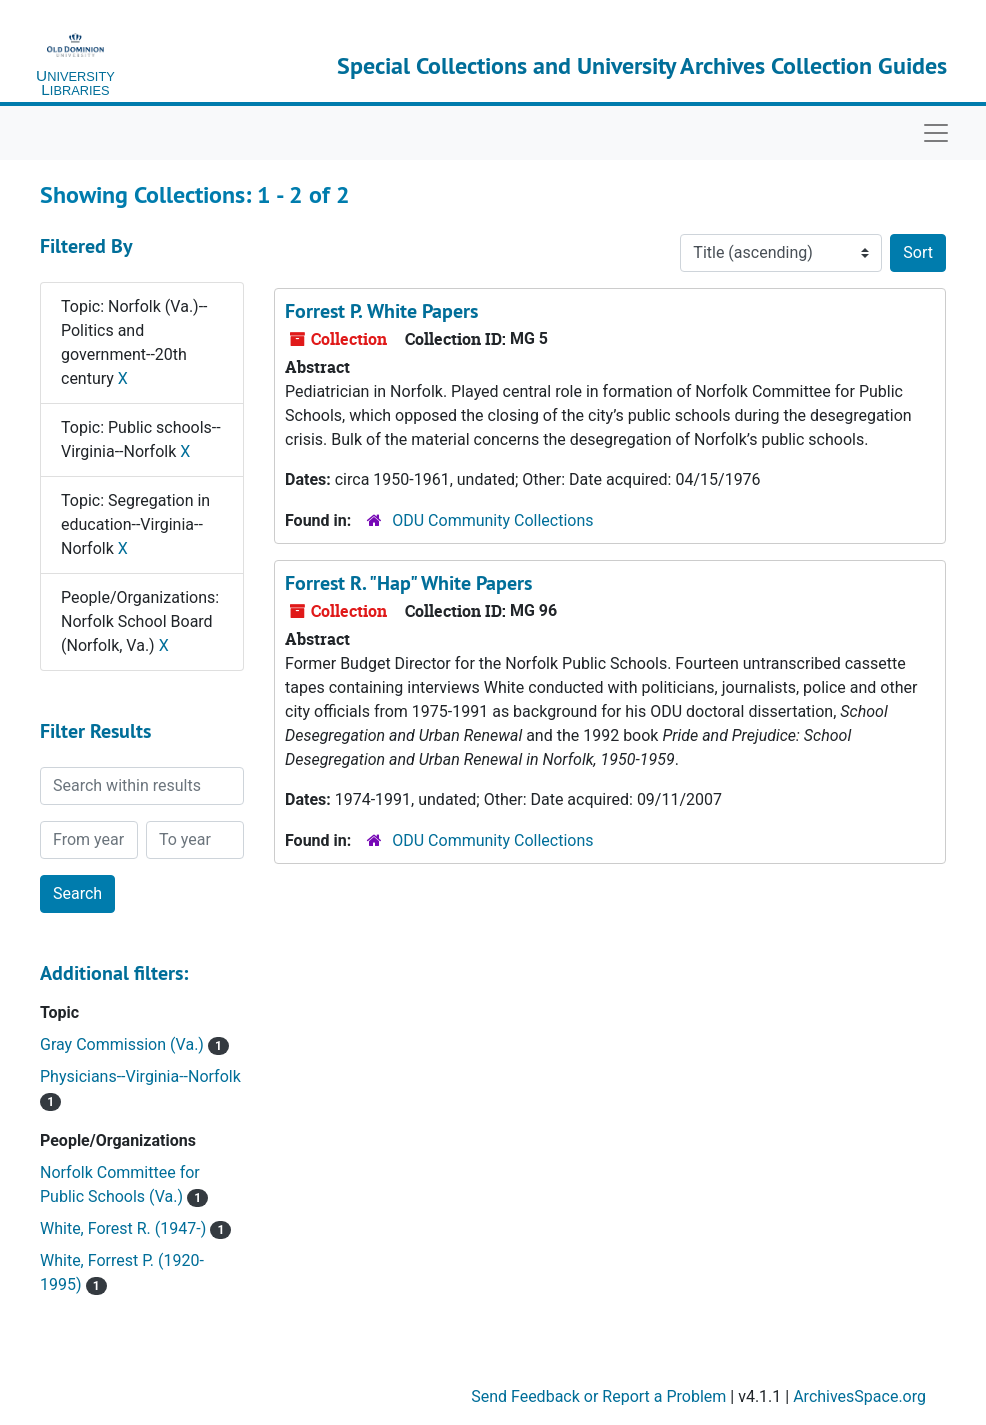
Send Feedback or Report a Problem (598, 1396)
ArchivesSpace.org (859, 1396)
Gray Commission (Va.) (124, 1044)
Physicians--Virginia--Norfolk (140, 1076)
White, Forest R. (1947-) (125, 1228)
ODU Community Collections (492, 520)
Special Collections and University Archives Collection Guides (642, 65)
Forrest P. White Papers (381, 311)
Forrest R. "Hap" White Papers (408, 583)
